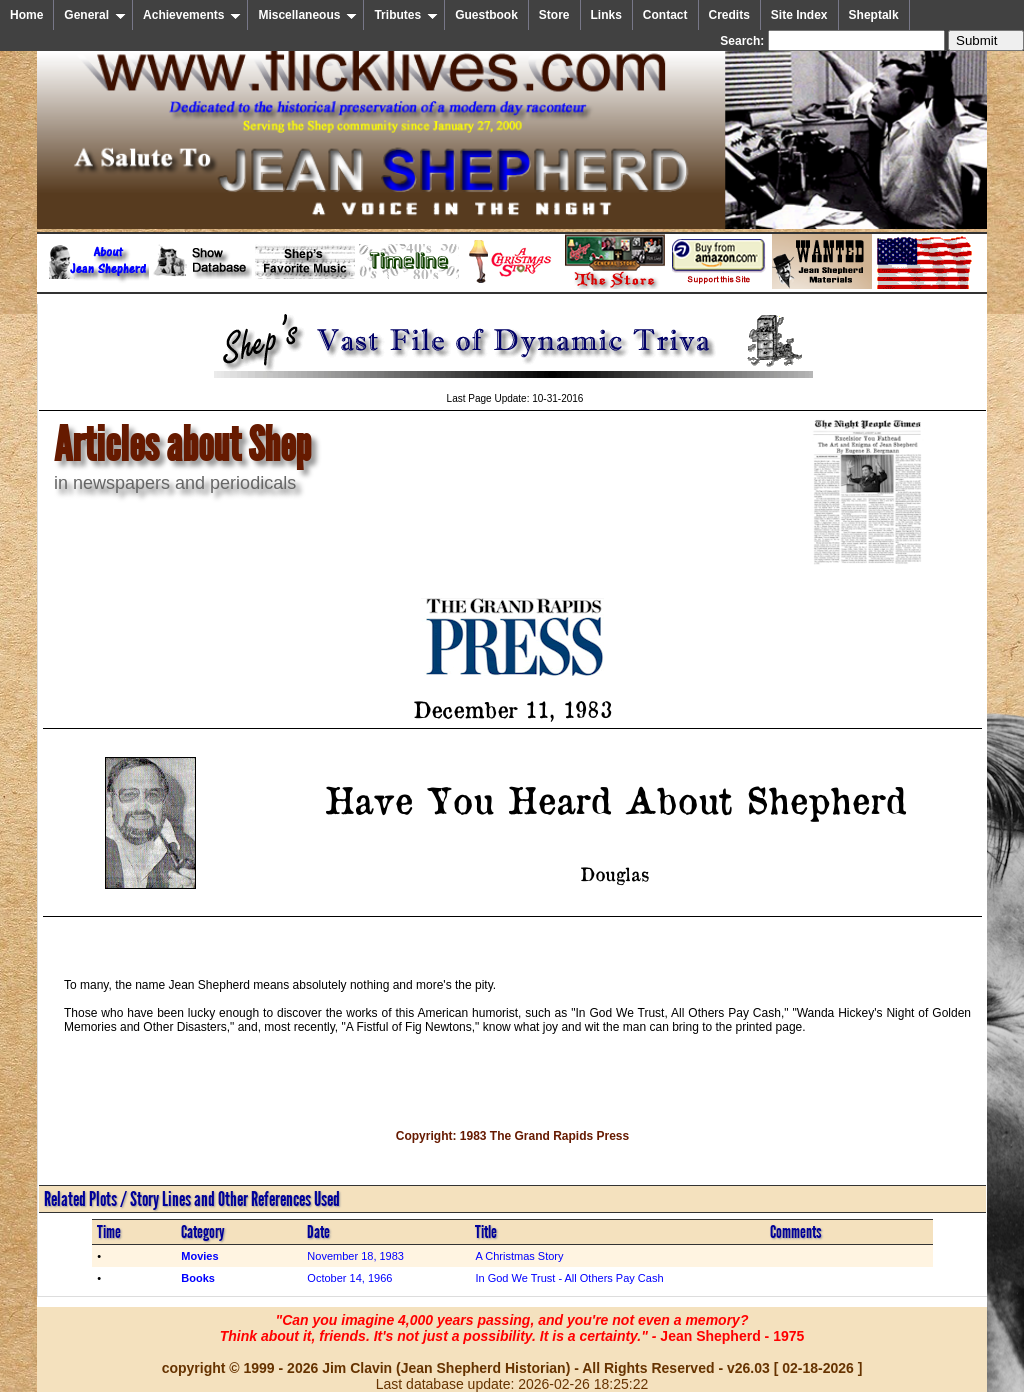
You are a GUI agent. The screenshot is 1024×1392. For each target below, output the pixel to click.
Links (606, 15)
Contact (665, 15)
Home (26, 15)
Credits (729, 15)
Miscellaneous (307, 15)
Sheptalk (874, 15)
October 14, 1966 (349, 1278)
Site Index (799, 15)
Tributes (406, 15)
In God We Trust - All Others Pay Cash (569, 1278)
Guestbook (486, 15)
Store (554, 15)
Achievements (192, 15)
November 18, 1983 (355, 1256)
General (95, 15)
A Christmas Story (519, 1256)
